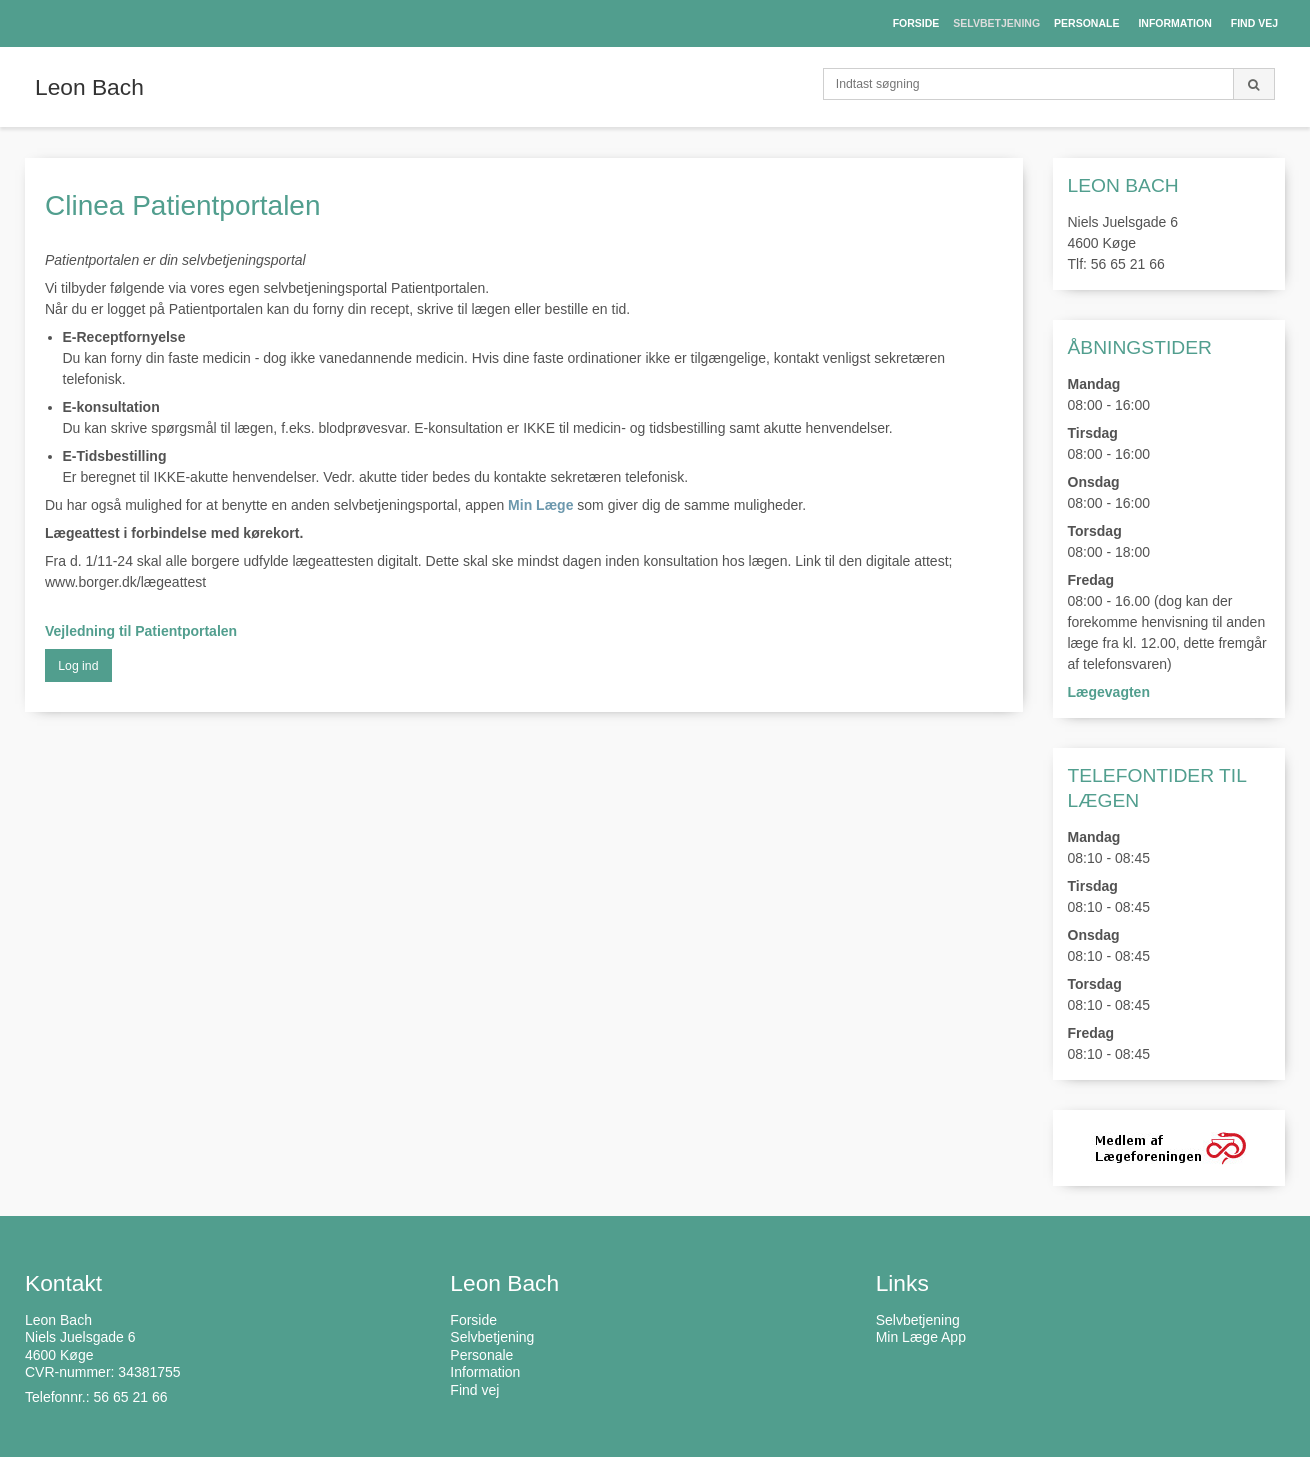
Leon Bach (89, 87)
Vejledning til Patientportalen (141, 631)
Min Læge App (921, 1337)
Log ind (78, 666)
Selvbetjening (918, 1320)
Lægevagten (1109, 692)
